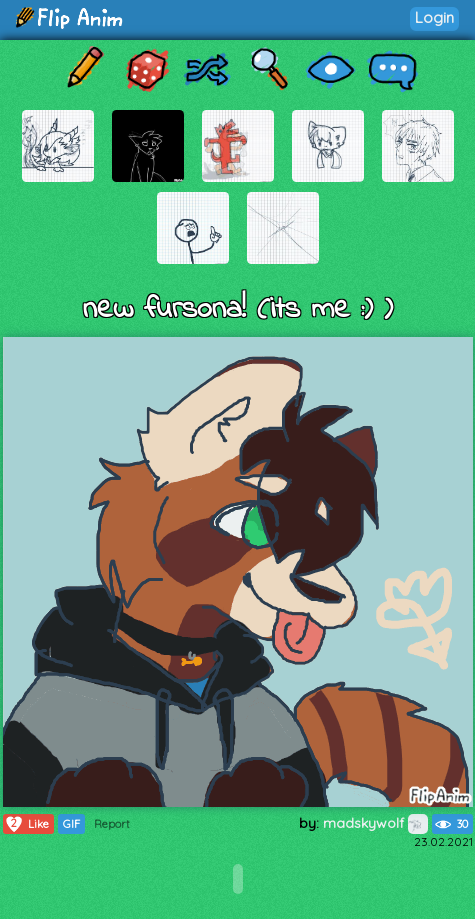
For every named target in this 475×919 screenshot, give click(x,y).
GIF (71, 824)
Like (26, 824)
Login (434, 17)
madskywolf (375, 823)
